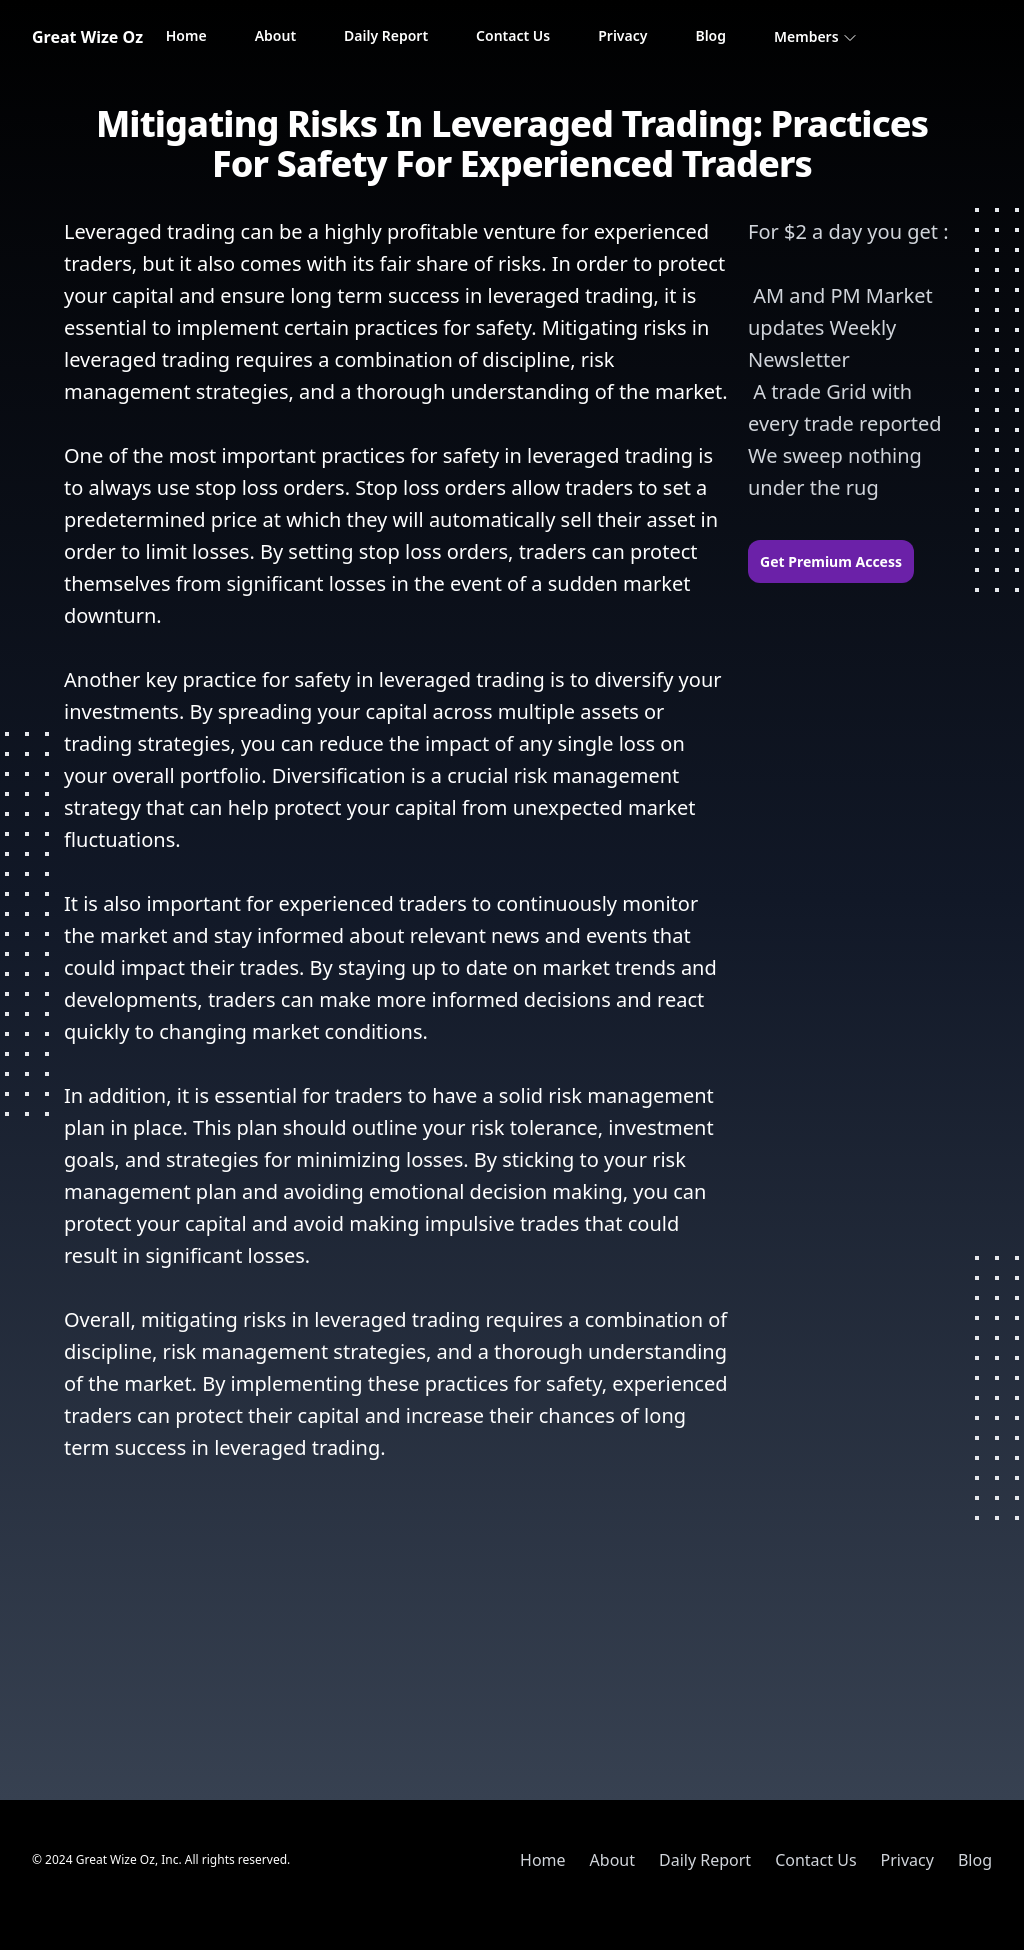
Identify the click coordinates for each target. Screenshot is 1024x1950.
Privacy (622, 35)
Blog (710, 35)
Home (186, 35)
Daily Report (386, 35)
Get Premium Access (831, 561)
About (275, 35)
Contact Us (513, 35)
